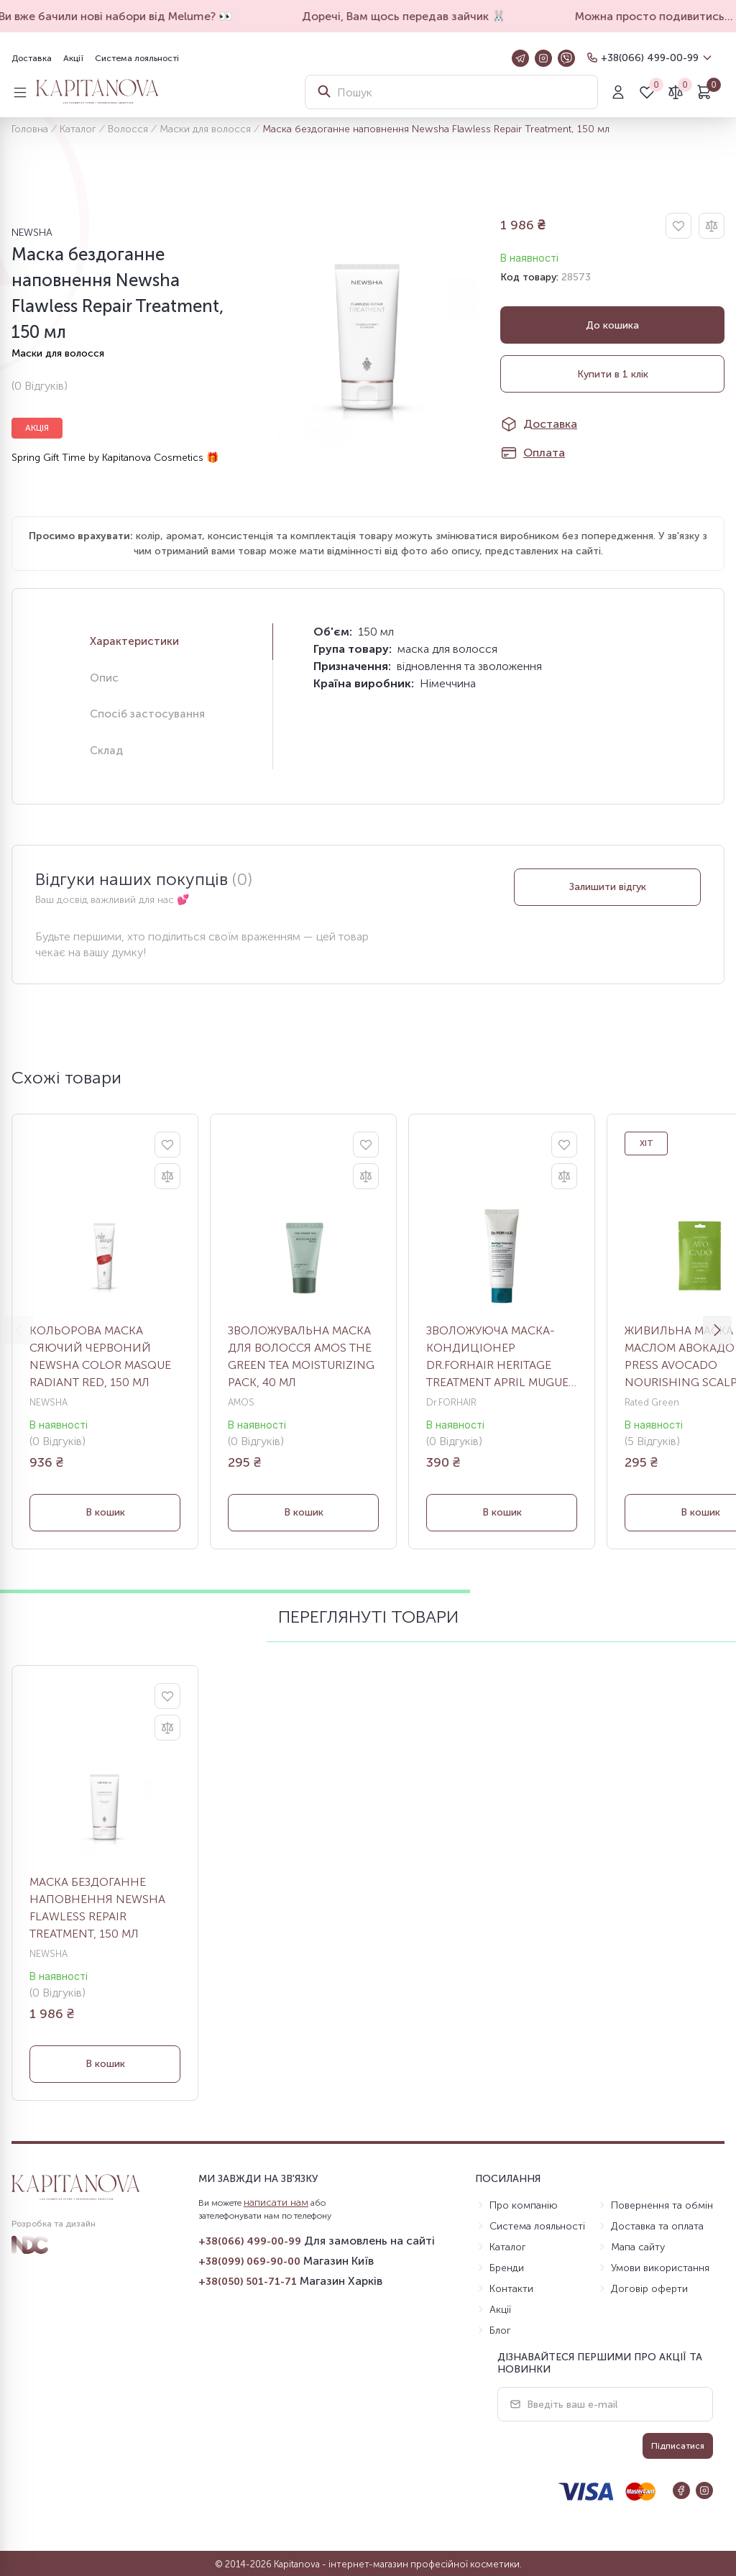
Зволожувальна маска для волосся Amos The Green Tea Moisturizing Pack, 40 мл (301, 1356)
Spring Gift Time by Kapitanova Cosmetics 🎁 (115, 458)
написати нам (276, 2202)
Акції (73, 58)
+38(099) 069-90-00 (249, 2261)
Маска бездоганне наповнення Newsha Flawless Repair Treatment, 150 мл (97, 1907)
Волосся (128, 129)
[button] (717, 1330)
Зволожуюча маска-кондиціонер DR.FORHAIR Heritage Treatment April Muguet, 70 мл (501, 1357)
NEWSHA (32, 232)
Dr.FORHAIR (451, 1402)
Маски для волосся (205, 129)
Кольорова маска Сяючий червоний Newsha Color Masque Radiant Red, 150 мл (100, 1356)
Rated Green (652, 1402)
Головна (30, 129)
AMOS (241, 1402)
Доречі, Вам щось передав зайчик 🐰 (422, 16)
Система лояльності (137, 58)
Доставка (32, 58)
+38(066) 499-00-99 (650, 58)
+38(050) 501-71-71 (247, 2281)
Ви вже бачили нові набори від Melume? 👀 (134, 16)
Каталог (78, 129)
